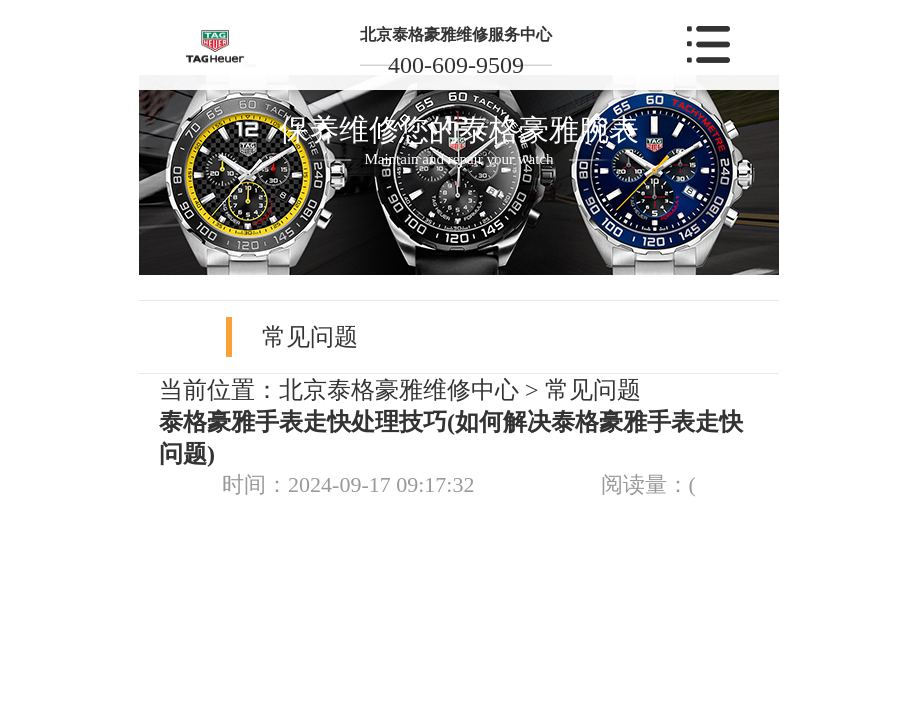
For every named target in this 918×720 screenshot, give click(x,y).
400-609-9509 (456, 65)
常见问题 (593, 390)
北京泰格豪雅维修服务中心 (456, 34)
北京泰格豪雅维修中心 (399, 390)
